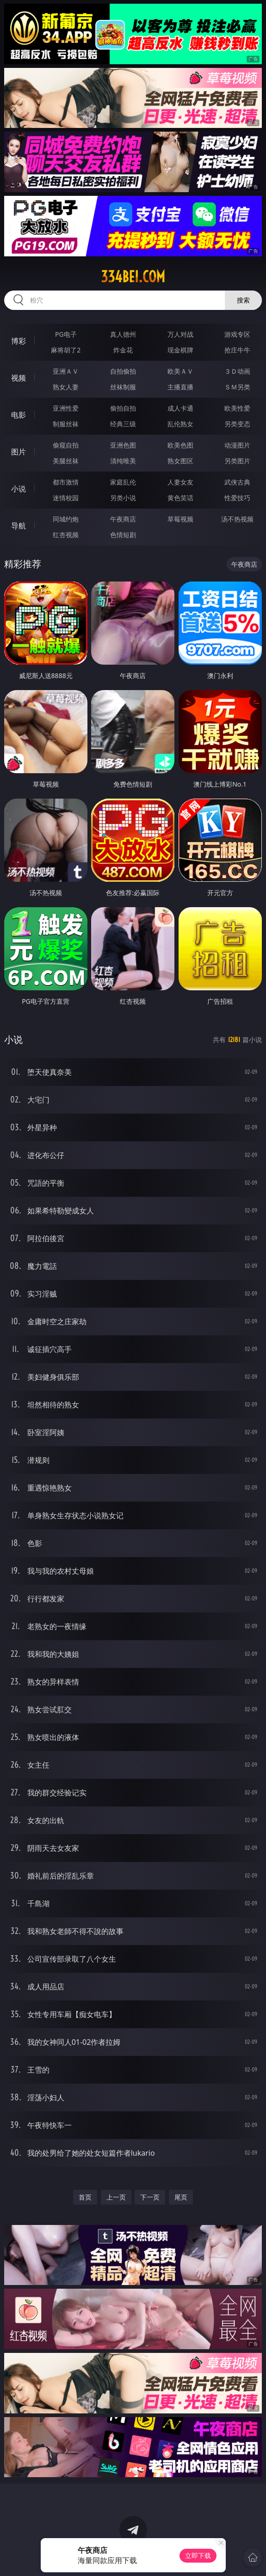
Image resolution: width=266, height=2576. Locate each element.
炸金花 (123, 349)
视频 (18, 378)
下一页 (150, 2197)
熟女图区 (180, 460)
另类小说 (123, 497)
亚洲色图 (123, 445)
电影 (18, 415)
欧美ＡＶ (180, 371)
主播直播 (180, 386)
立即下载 (198, 2555)
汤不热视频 (237, 519)
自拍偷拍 (123, 371)
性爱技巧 (237, 497)
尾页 (180, 2197)
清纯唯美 (123, 460)
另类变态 (237, 423)
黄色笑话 (180, 497)
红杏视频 (66, 534)
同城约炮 (66, 519)
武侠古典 (237, 482)
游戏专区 (237, 334)
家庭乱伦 (123, 482)
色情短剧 (123, 534)
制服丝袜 (66, 423)
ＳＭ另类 (237, 386)
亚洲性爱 (66, 408)
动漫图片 (237, 445)
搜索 (243, 300)
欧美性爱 (237, 408)
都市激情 (66, 482)
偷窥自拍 (66, 445)
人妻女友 (180, 482)
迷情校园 (66, 497)
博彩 (18, 341)
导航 (18, 526)
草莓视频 (180, 519)
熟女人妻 (66, 386)
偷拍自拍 (123, 408)
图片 (18, 452)
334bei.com (133, 276)
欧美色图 (180, 445)
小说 (18, 489)
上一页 (116, 2197)
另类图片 (237, 460)
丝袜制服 (123, 386)
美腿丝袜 (66, 460)
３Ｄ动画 (237, 371)
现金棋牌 (180, 349)
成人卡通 (180, 408)
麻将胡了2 (65, 349)
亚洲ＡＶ (66, 371)
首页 (85, 2197)
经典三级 (123, 423)
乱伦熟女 (180, 423)
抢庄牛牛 (237, 349)
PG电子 (66, 334)
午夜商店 (123, 519)
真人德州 (123, 334)
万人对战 (180, 334)
